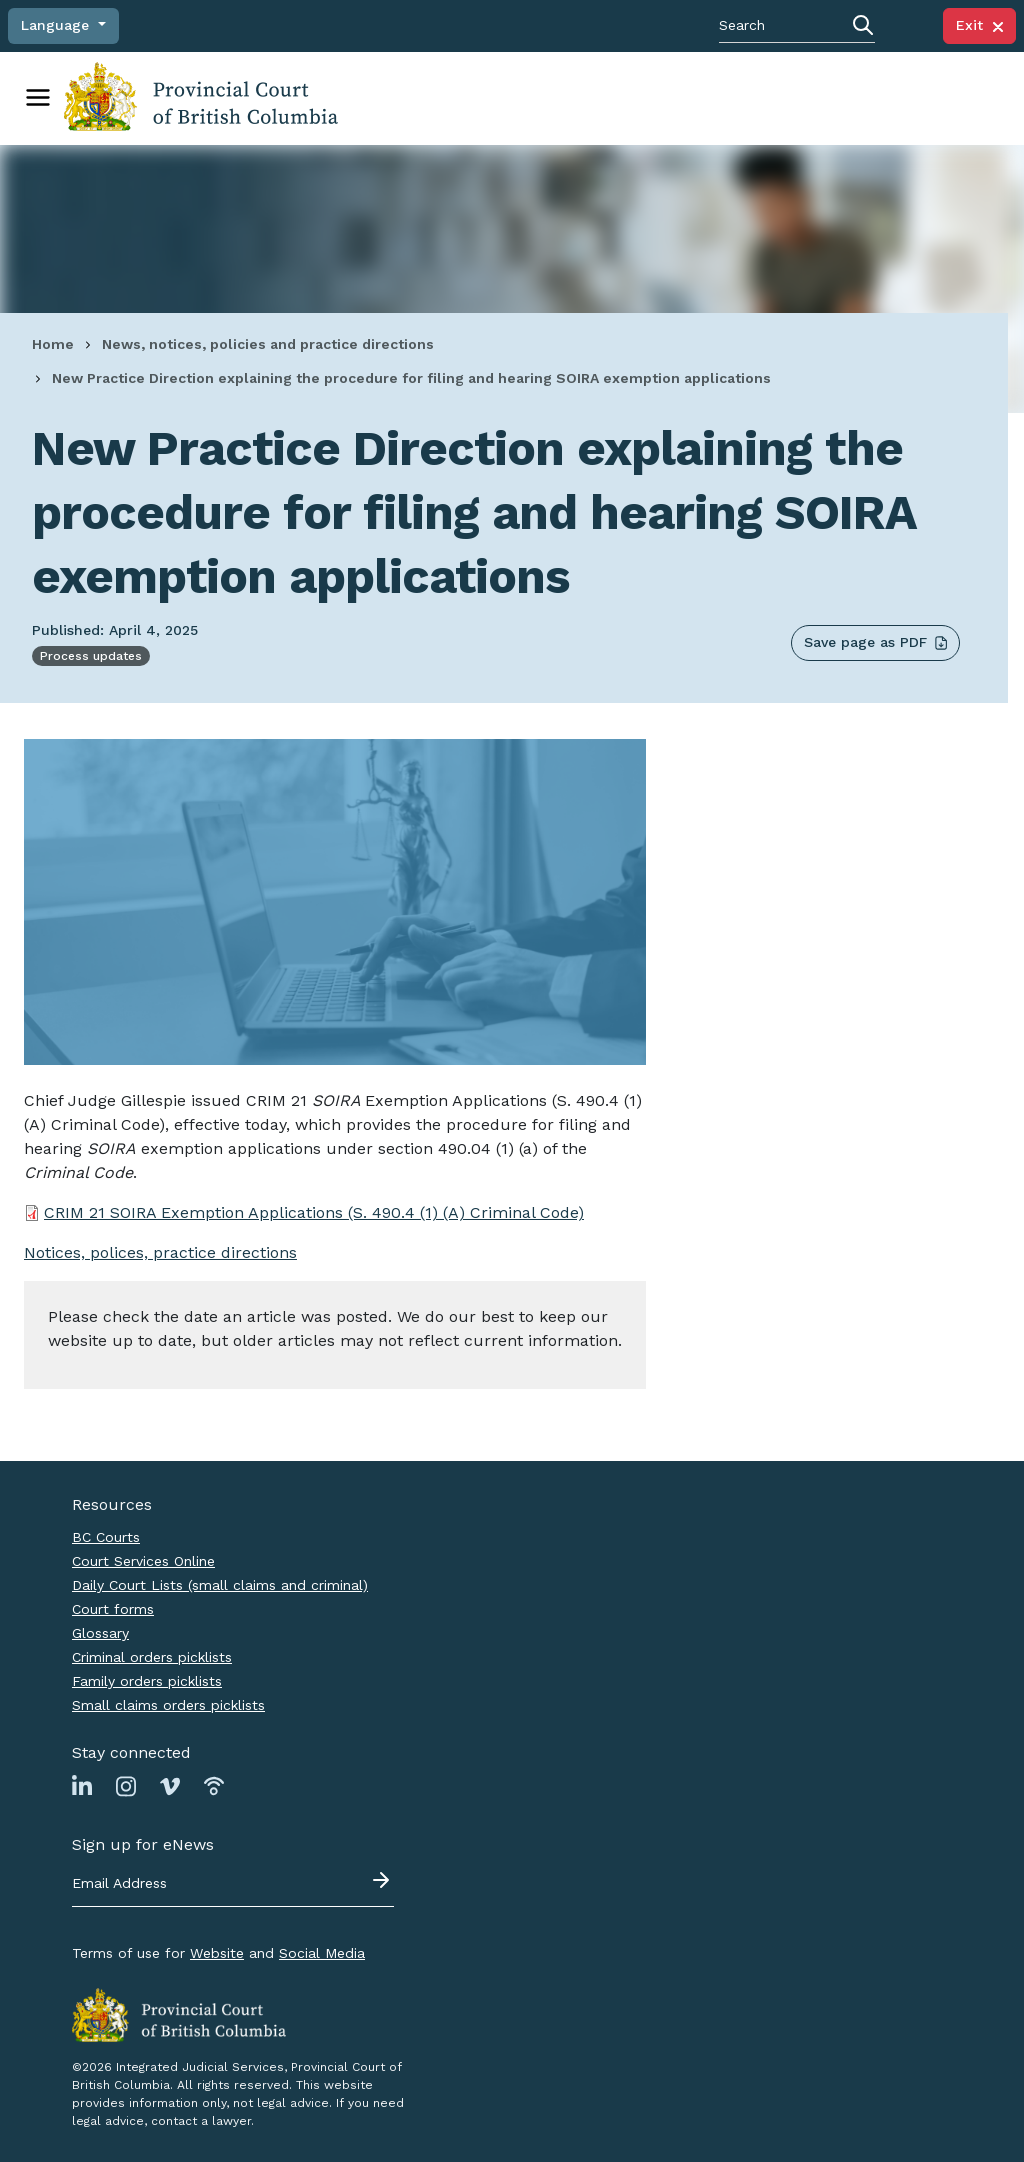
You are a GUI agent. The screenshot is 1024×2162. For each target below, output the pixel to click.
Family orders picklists (147, 1681)
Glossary (100, 1633)
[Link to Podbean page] (214, 1785)
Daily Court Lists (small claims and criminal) (220, 1585)
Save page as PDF (875, 642)
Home (53, 344)
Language (57, 25)
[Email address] (233, 1884)
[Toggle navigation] (38, 98)
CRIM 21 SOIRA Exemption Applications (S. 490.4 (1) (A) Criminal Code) (314, 1212)
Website (217, 1953)
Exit (979, 25)
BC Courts (106, 1537)
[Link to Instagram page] (126, 1785)
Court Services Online (143, 1561)
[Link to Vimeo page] (170, 1785)
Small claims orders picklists (168, 1705)
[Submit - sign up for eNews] (383, 1880)
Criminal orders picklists (152, 1657)
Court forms (113, 1609)
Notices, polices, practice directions (160, 1252)
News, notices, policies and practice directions (268, 344)
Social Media (322, 1953)
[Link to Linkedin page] (82, 1785)
